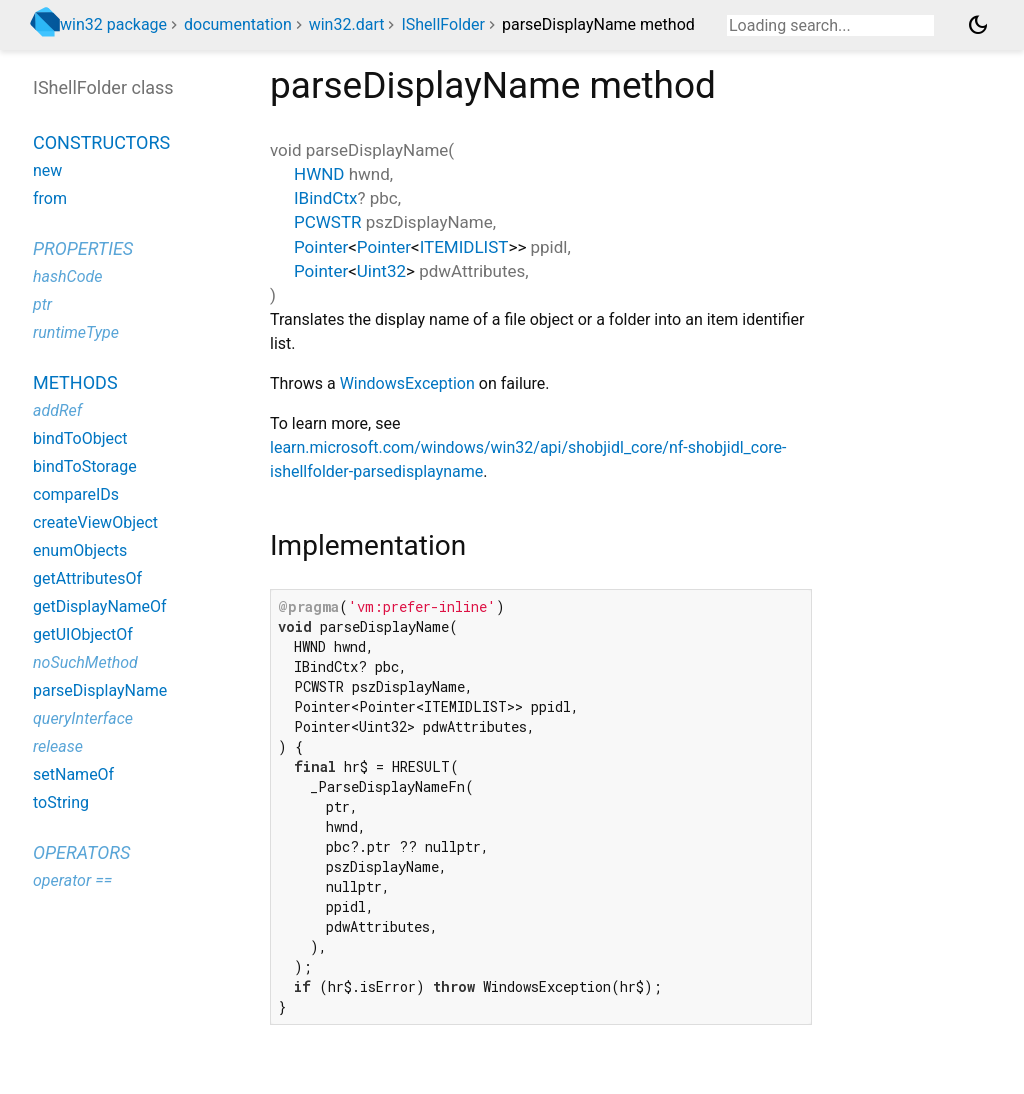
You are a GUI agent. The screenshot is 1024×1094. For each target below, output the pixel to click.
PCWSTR (328, 222)
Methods (75, 382)
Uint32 (381, 271)
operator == (72, 880)
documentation (238, 24)
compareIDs (76, 494)
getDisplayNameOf (100, 606)
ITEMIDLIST (464, 247)
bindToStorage (85, 466)
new (47, 170)
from (50, 198)
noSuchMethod (85, 662)
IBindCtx (325, 198)
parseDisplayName (100, 690)
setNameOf (73, 774)
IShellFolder (443, 24)
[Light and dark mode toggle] (978, 25)
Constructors (101, 142)
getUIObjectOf (83, 634)
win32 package (113, 24)
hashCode (67, 276)
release (58, 746)
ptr (42, 304)
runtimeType (76, 332)
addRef (57, 410)
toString (61, 802)
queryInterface (83, 718)
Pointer (321, 247)
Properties (83, 248)
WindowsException (407, 383)
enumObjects (80, 550)
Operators (81, 852)
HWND (319, 174)
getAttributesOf (87, 578)
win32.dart (347, 24)
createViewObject (95, 522)
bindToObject (80, 438)
